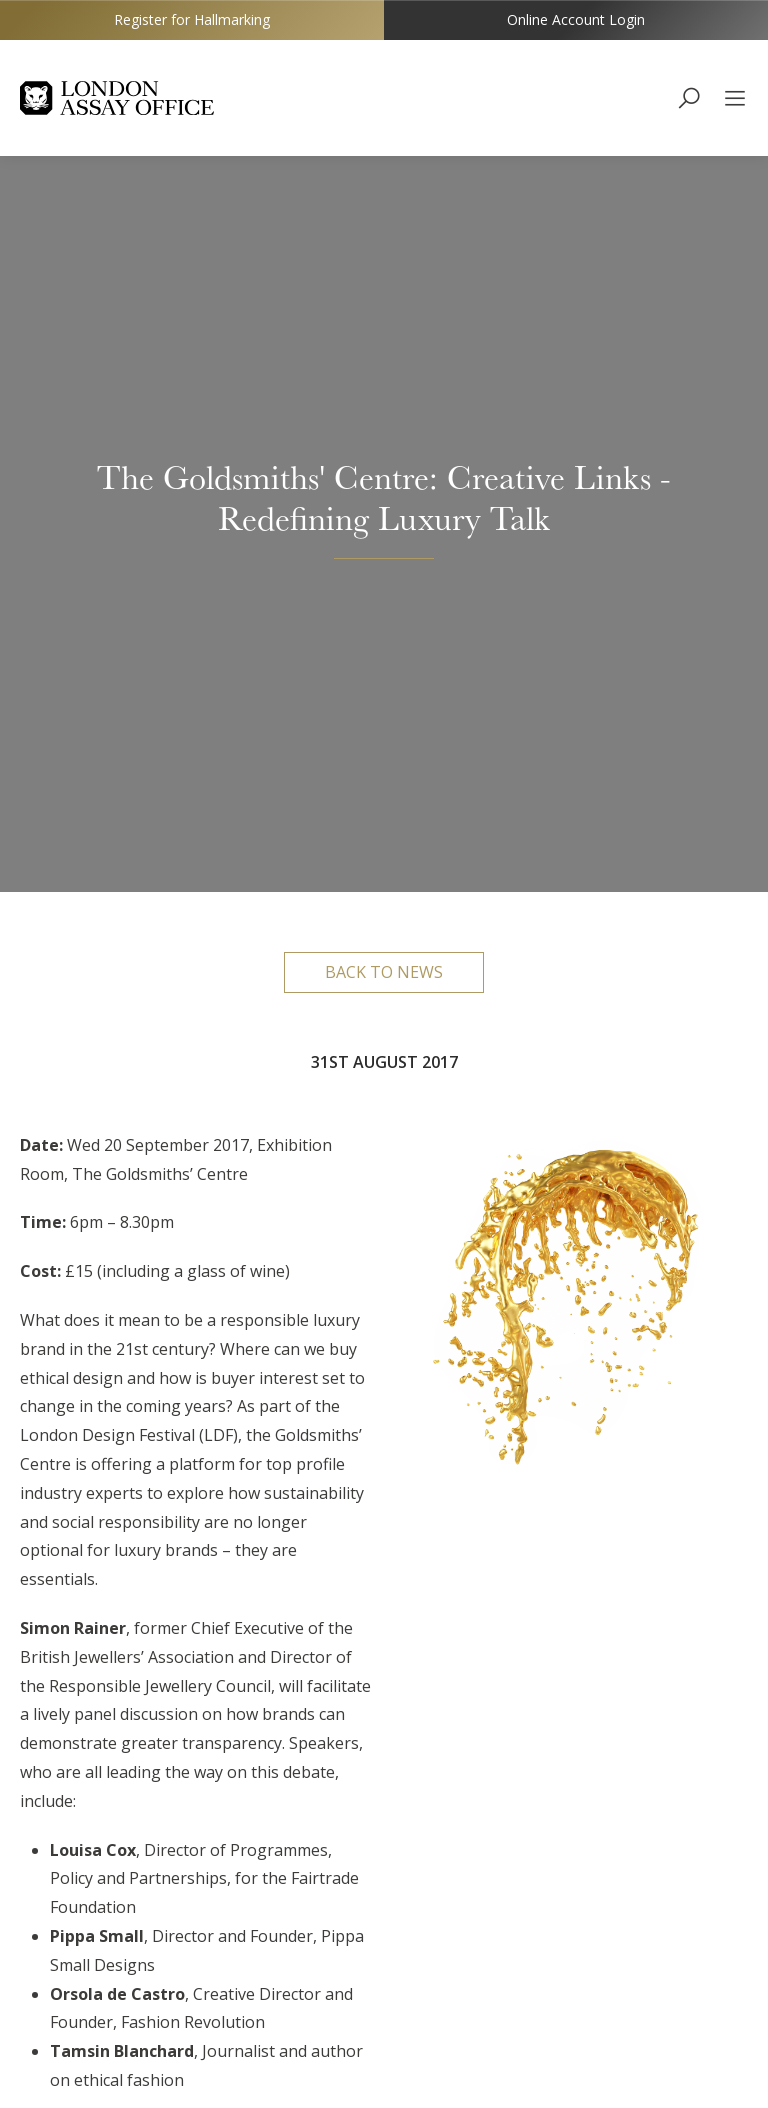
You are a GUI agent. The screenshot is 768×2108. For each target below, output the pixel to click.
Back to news (384, 238)
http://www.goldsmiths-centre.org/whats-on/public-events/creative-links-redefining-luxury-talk (181, 1925)
